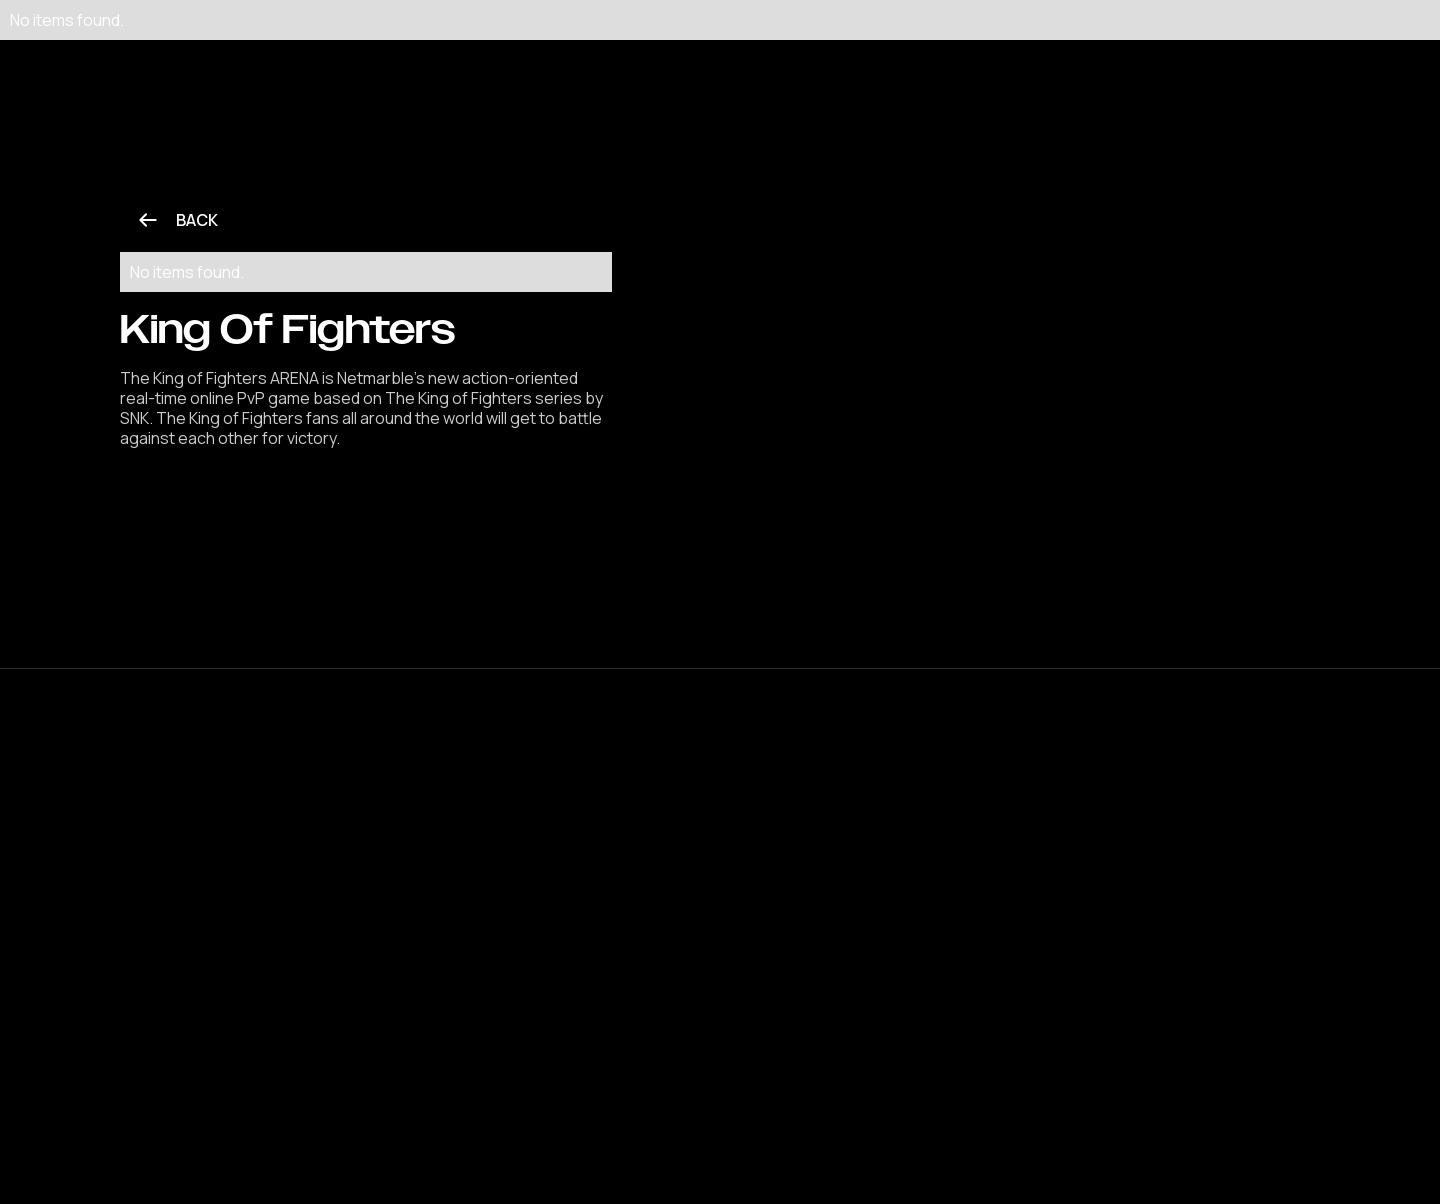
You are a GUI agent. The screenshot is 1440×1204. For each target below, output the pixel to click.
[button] (483, 50)
